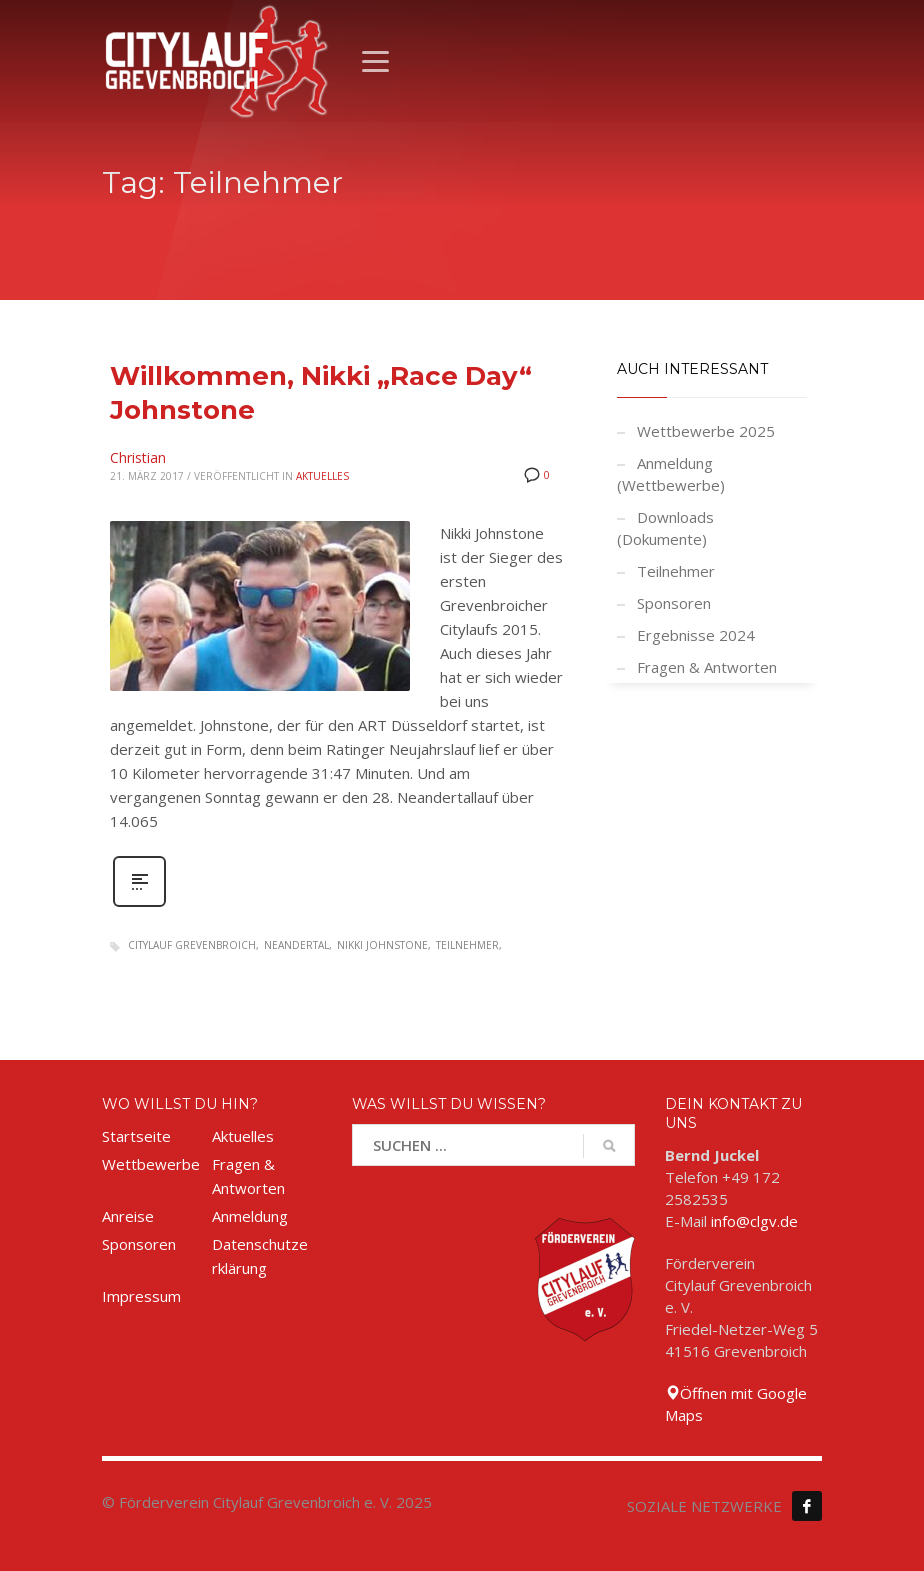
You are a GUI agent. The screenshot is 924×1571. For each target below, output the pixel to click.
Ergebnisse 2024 (696, 635)
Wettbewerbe (151, 1164)
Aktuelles (322, 476)
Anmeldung (250, 1216)
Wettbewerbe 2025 (706, 431)
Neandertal (296, 945)
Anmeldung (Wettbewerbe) (671, 474)
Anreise (128, 1216)
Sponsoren (674, 603)
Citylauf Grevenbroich (192, 945)
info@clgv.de (754, 1221)
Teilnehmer (467, 945)
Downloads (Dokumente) (665, 528)
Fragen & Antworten (707, 667)
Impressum (141, 1296)
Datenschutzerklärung (260, 1256)
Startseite (136, 1136)
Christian (138, 457)
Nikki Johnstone (382, 945)
